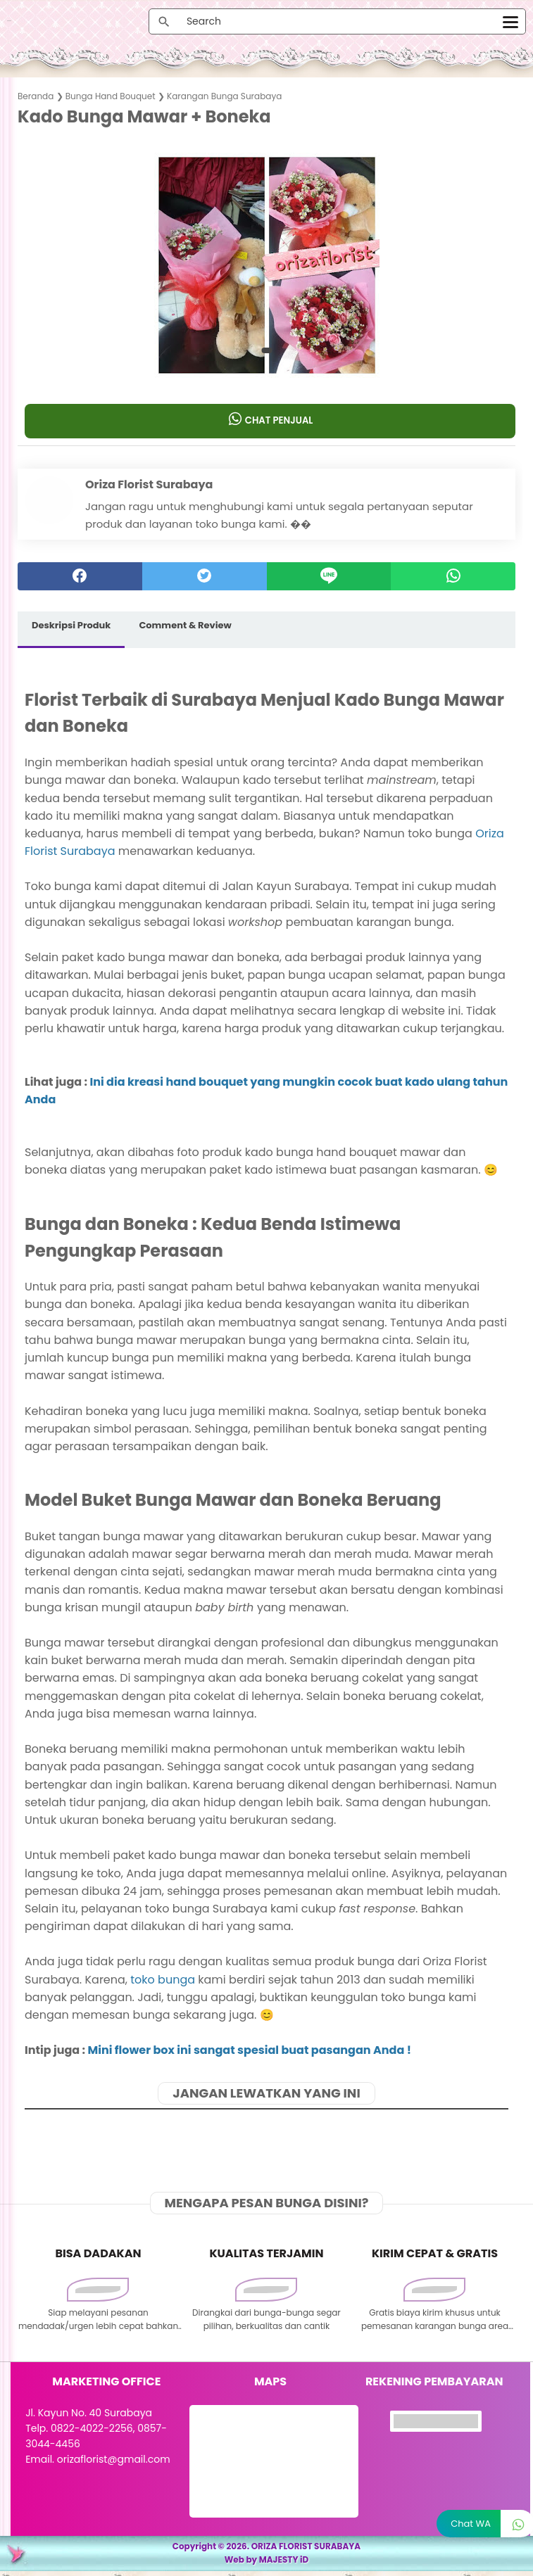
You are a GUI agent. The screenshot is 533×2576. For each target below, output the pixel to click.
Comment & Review (185, 628)
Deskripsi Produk (71, 628)
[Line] (329, 579)
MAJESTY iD (284, 2564)
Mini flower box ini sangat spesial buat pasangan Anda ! (249, 2053)
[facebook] (80, 579)
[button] (266, 353)
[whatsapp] (453, 579)
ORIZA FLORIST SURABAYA (306, 2551)
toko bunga (162, 1982)
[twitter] (204, 579)
